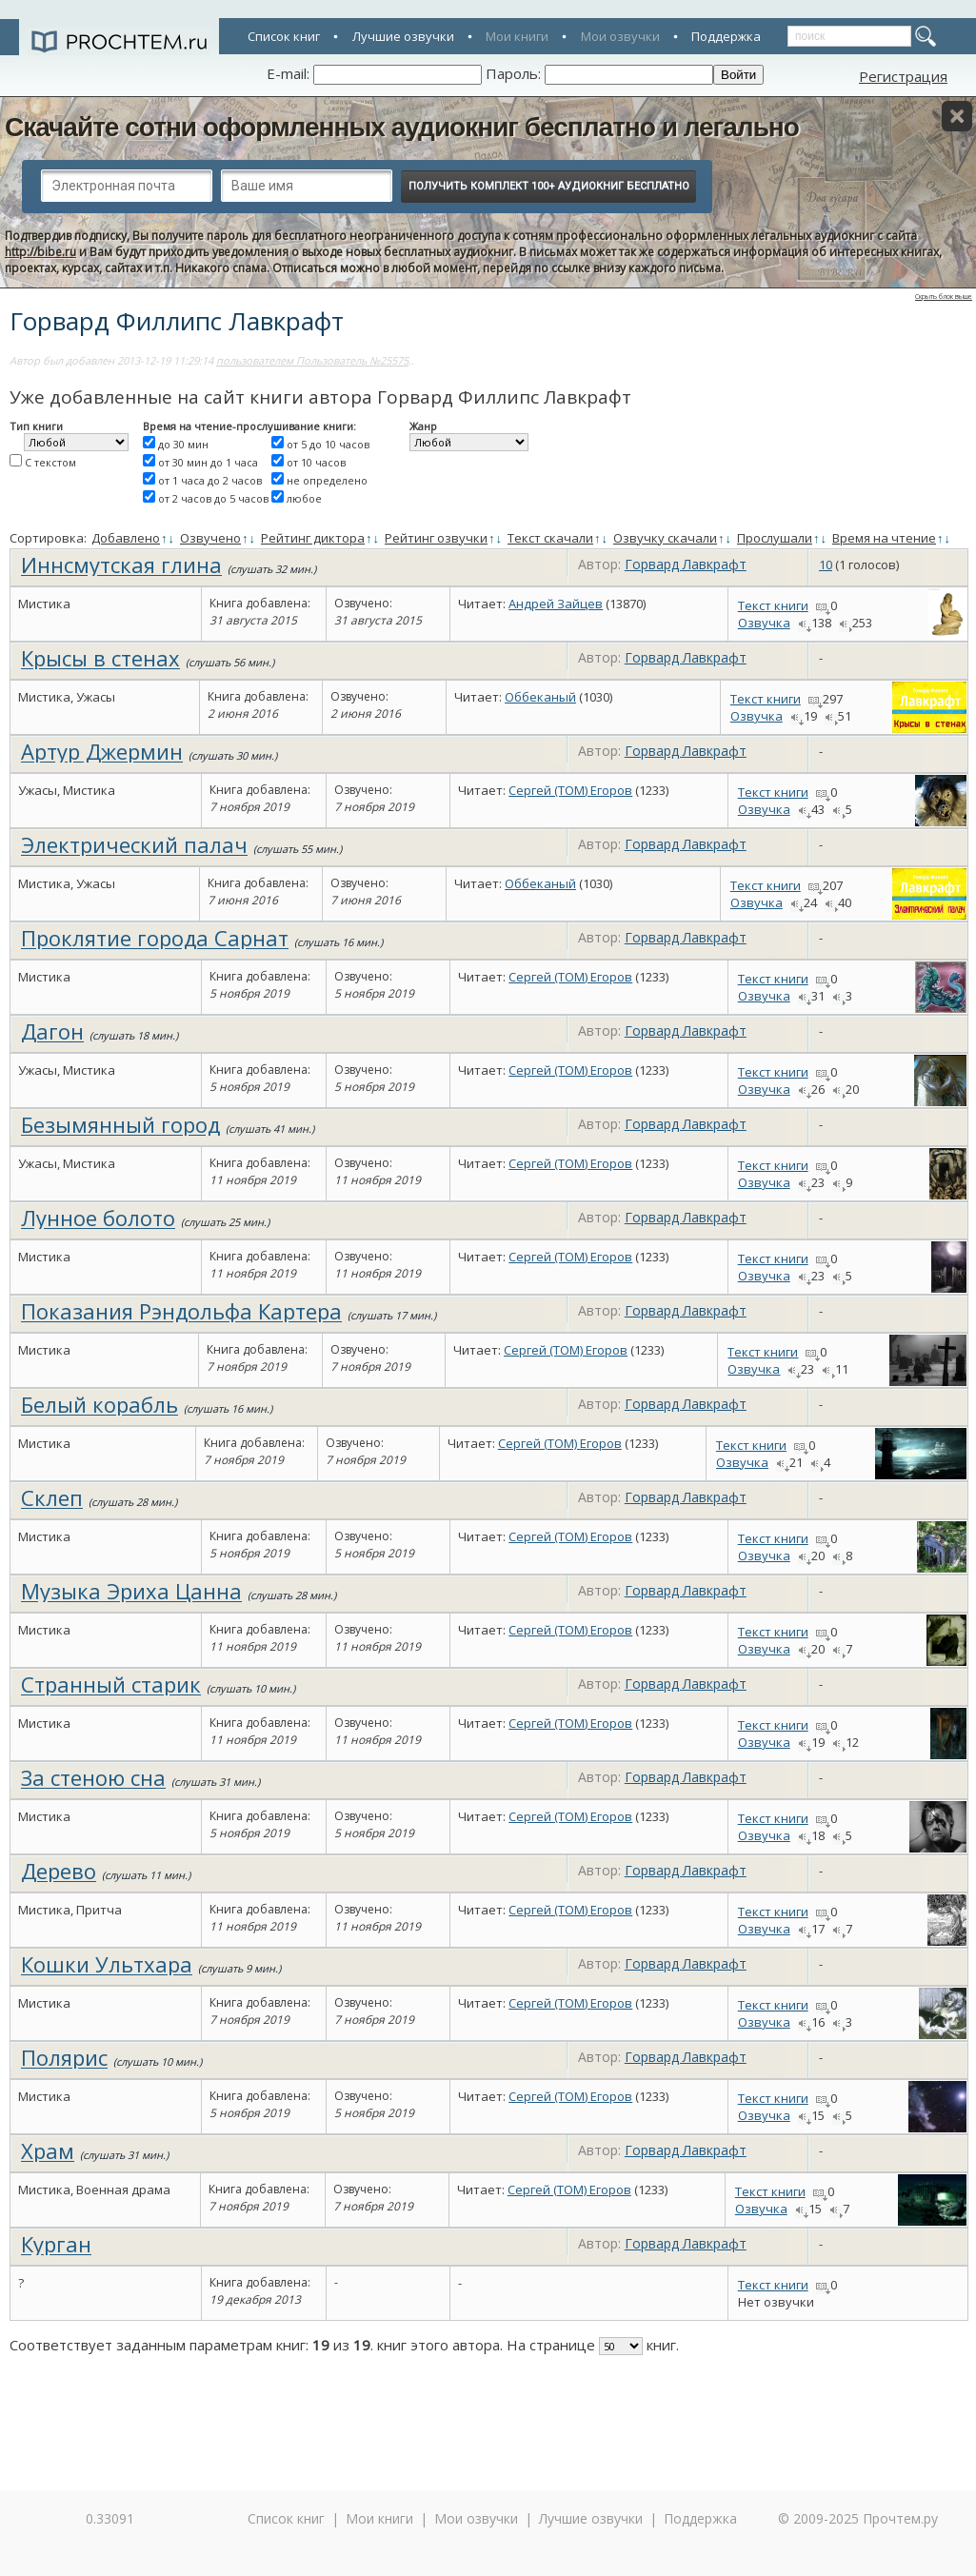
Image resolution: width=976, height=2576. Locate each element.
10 (825, 564)
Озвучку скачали (665, 537)
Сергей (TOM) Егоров (570, 790)
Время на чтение (884, 537)
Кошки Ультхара (106, 1964)
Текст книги (773, 605)
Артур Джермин (102, 751)
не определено (327, 480)
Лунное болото (98, 1217)
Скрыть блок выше (943, 296)
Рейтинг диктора (313, 537)
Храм (47, 2150)
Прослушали (774, 537)
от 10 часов (316, 462)
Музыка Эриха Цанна (131, 1590)
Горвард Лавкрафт (686, 564)
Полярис (64, 2057)
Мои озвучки (620, 36)
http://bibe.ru (40, 252)
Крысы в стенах (100, 658)
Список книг (284, 36)
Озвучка (764, 622)
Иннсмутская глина (121, 564)
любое (304, 498)
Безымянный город (120, 1124)
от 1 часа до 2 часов (210, 480)
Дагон (52, 1031)
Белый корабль (99, 1404)
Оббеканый (540, 696)
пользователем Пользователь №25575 (312, 360)
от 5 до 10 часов (328, 444)
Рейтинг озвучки (436, 537)
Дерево (58, 1870)
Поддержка (726, 36)
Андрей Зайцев (555, 603)
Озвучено (210, 537)
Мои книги (517, 36)
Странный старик (111, 1684)
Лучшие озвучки (403, 36)
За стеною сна (93, 1777)
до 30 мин (183, 444)
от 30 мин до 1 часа (208, 462)
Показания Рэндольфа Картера (181, 1311)
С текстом (50, 462)
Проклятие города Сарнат (155, 937)
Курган (56, 2243)
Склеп (52, 1497)
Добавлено (125, 537)
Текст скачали (550, 537)
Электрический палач (134, 844)
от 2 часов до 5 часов (213, 498)
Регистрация (903, 76)
